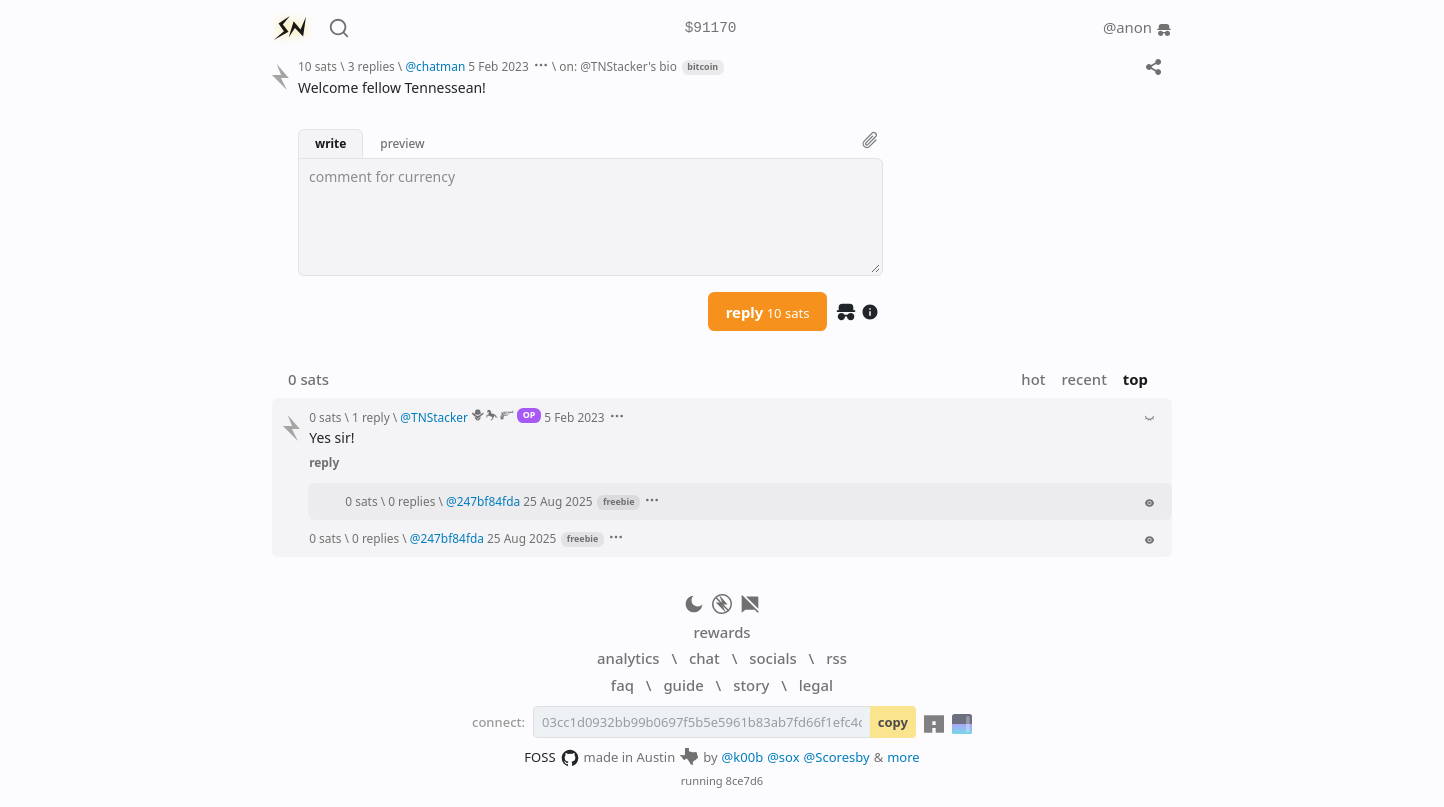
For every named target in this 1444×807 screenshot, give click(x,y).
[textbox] (590, 217)
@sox (783, 757)
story (751, 685)
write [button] (330, 143)
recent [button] (1083, 379)
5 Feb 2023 (498, 66)
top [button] (1135, 379)
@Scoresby (837, 757)
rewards (721, 632)
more (903, 757)
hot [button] (1033, 379)
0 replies (411, 501)
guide (683, 685)
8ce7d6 (745, 780)
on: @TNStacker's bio (618, 66)
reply (768, 312)
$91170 (711, 28)
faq (622, 685)
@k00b (743, 757)
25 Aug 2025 (557, 501)
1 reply (371, 417)
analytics (628, 658)
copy (893, 722)
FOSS (551, 758)
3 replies (371, 66)
